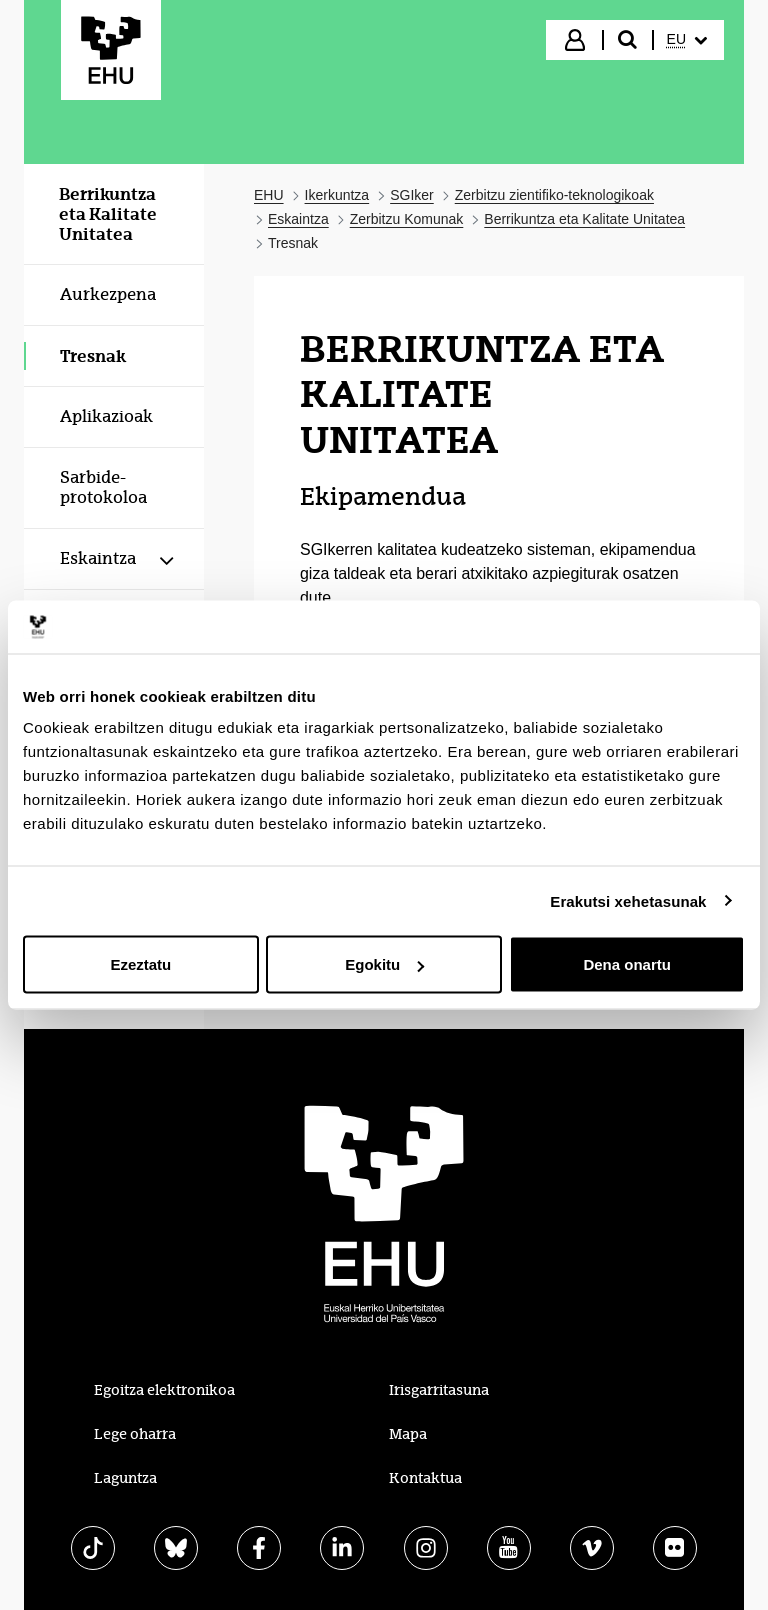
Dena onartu (627, 964)
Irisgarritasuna (439, 1390)
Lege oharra (135, 1434)
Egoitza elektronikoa (164, 1390)
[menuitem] (687, 40)
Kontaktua (425, 1478)
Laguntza (125, 1478)
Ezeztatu (140, 964)
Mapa (408, 1434)
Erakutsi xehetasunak (628, 900)
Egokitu (384, 964)
